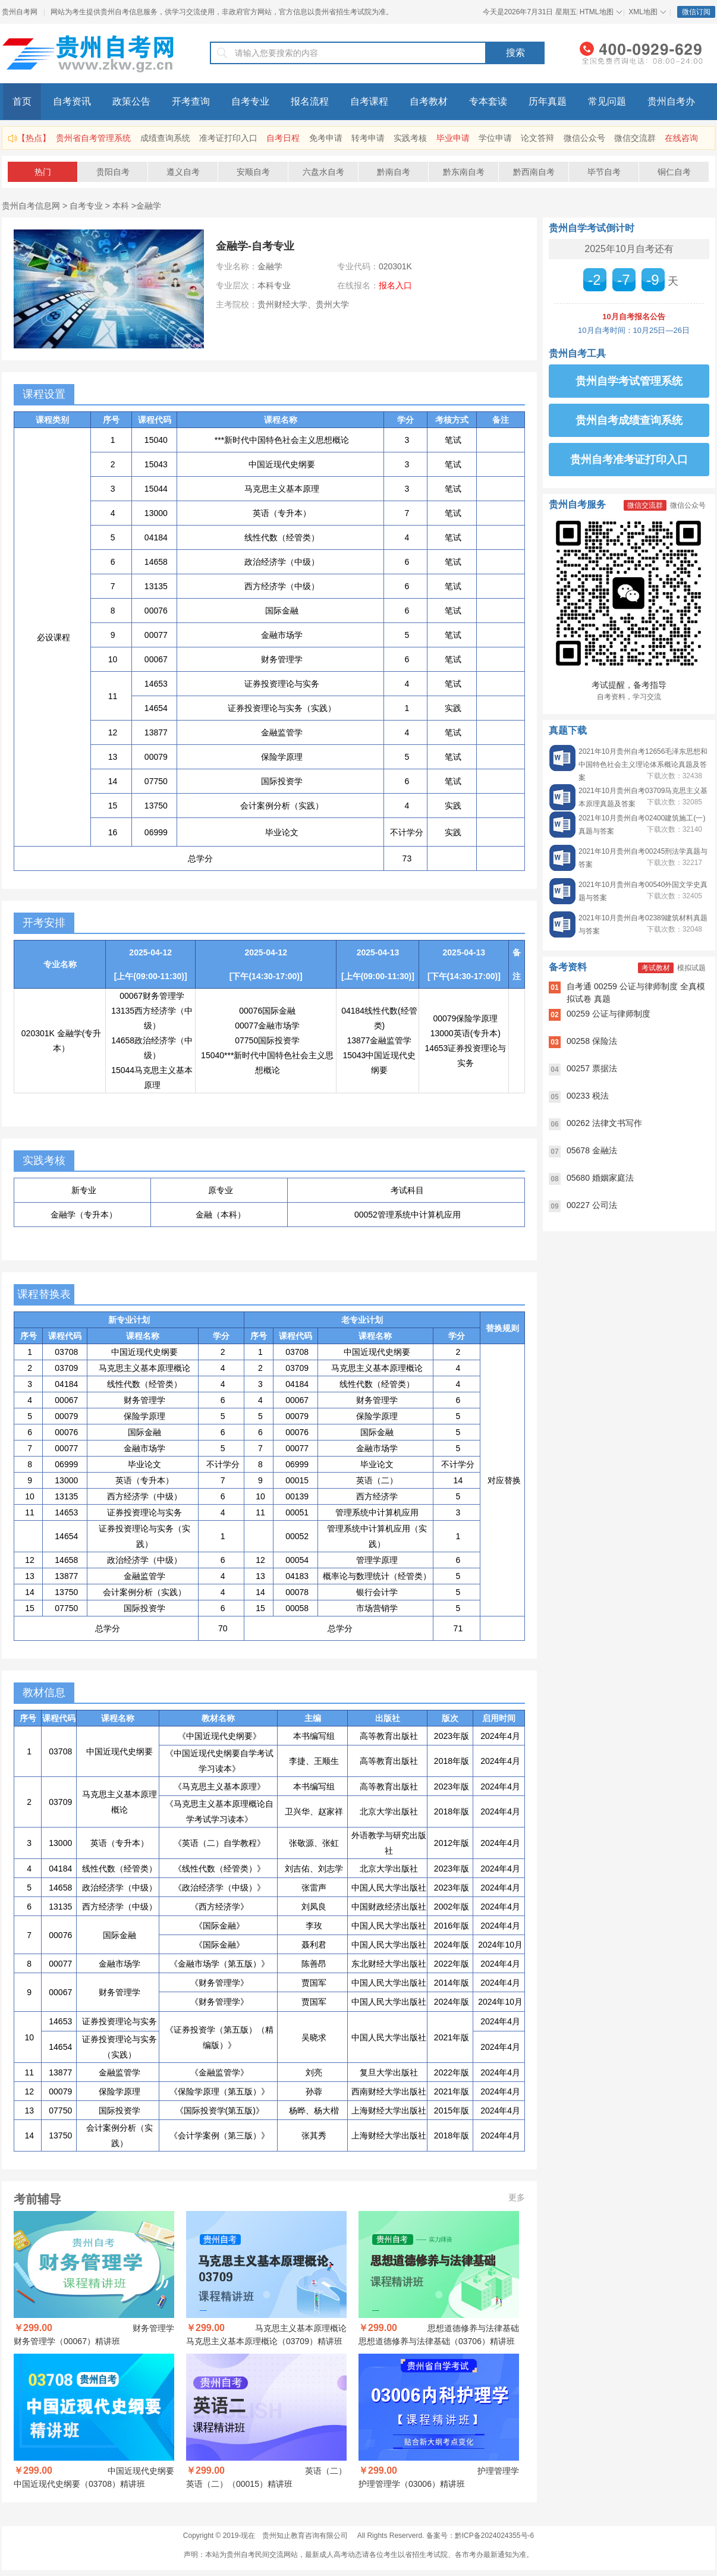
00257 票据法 (592, 1068)
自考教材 (429, 101)
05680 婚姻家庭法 (600, 1177)
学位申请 (495, 138)
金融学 (148, 205)
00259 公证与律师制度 (608, 1013)
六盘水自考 (323, 172)
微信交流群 (635, 138)
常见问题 (607, 101)
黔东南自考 (464, 172)
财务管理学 (153, 2328)
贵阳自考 (113, 172)
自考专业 (250, 101)
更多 (516, 2197)
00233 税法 (588, 1095)
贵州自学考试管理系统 (629, 381)
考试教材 (655, 968)
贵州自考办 (671, 101)
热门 (42, 172)
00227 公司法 (592, 1205)
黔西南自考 (534, 172)
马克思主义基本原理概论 (301, 2328)
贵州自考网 (19, 12)
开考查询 (191, 101)
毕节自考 (604, 172)
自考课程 (369, 101)
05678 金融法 (592, 1150)
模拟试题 (691, 968)
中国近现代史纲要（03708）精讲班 (79, 2484)
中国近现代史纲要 (141, 2471)
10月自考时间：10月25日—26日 (634, 330)
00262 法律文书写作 (604, 1123)
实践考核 (410, 138)
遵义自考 (183, 172)
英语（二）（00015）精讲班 (239, 2484)
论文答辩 (537, 138)
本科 (120, 205)
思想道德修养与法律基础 (473, 2328)
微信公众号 (584, 138)
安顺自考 (253, 172)
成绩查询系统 (165, 138)
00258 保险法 (592, 1041)
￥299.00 (33, 2328)
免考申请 (325, 138)
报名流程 (310, 101)
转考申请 (368, 138)
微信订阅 (696, 12)
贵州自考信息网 (31, 205)
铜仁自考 (674, 172)
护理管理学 (498, 2471)
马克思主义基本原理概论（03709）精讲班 (264, 2341)
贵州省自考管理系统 (93, 138)
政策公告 (131, 101)
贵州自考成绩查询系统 (629, 420)
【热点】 (34, 138)
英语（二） (326, 2471)
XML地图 (643, 12)
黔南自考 (393, 172)
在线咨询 (681, 138)
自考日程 (283, 138)
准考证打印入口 (228, 138)
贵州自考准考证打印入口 (629, 459)
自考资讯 (72, 101)
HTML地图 (597, 12)
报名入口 (395, 285)
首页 (22, 101)
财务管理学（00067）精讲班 (67, 2341)
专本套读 (488, 101)
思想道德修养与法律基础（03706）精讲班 (436, 2341)
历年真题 (548, 101)
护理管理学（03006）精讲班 (411, 2484)
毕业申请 (453, 138)
